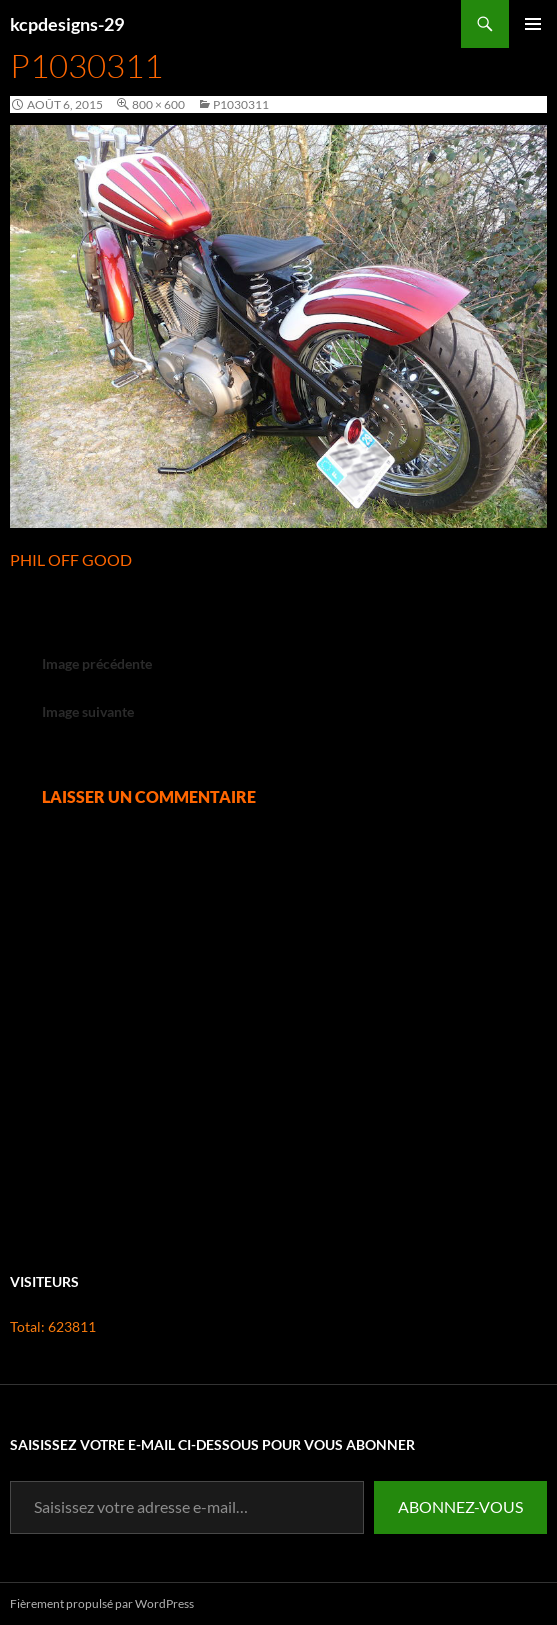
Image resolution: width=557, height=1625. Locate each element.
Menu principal (533, 47)
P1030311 (241, 104)
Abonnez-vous (460, 1506)
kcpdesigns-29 (67, 24)
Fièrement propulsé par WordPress (102, 1603)
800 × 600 (158, 104)
